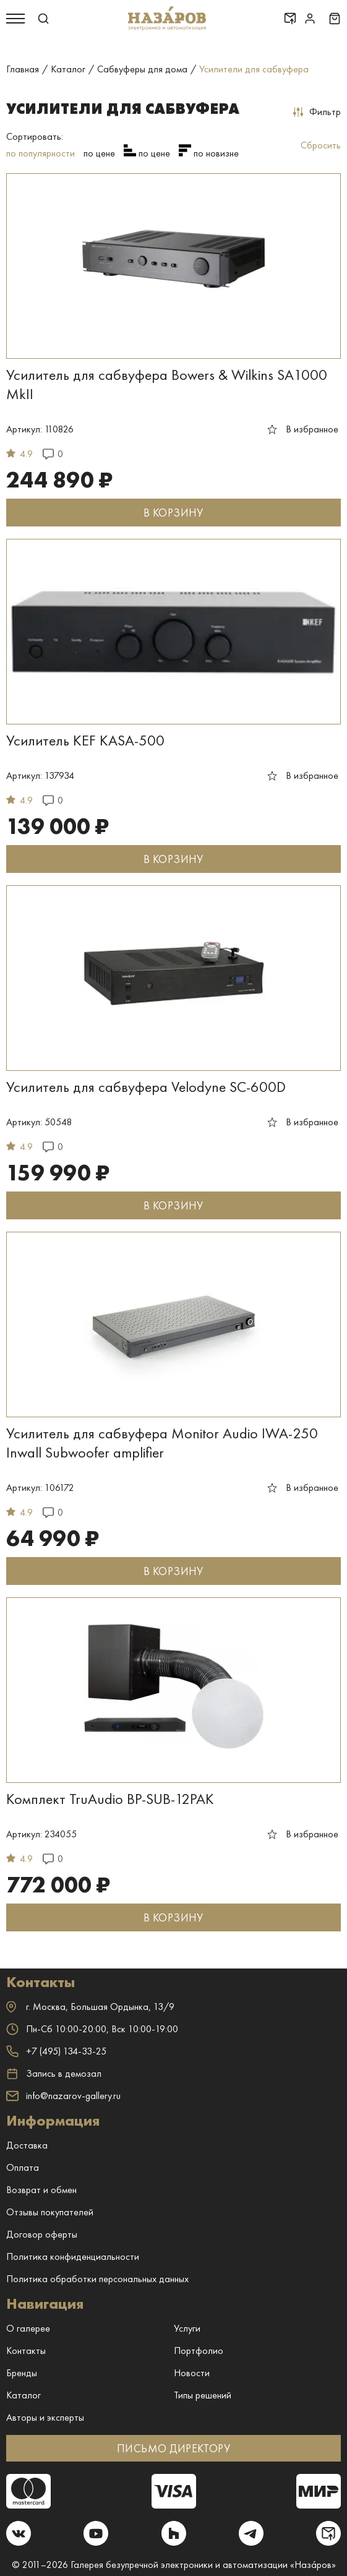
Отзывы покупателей (49, 2211)
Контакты (26, 2350)
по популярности (40, 153)
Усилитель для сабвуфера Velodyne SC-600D (146, 1086)
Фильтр (317, 111)
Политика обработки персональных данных (97, 2278)
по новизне (216, 153)
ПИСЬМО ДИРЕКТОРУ (173, 2448)
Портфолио (198, 2350)
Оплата (22, 2167)
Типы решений (202, 2395)
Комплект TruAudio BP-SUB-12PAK (110, 1798)
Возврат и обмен (41, 2189)
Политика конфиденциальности (72, 2256)
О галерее (28, 2328)
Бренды (21, 2372)
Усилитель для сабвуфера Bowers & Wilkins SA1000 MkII (166, 384)
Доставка (27, 2145)
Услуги (187, 2328)
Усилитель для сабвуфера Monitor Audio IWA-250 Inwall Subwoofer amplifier (162, 1442)
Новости (192, 2372)
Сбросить (321, 145)
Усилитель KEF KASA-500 (85, 740)
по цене (99, 153)
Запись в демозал (53, 2074)
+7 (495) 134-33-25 (56, 2051)
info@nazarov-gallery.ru (63, 2095)
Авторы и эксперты (45, 2417)
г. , (90, 2006)
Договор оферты (41, 2234)
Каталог (23, 2395)
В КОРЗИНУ (173, 512)
